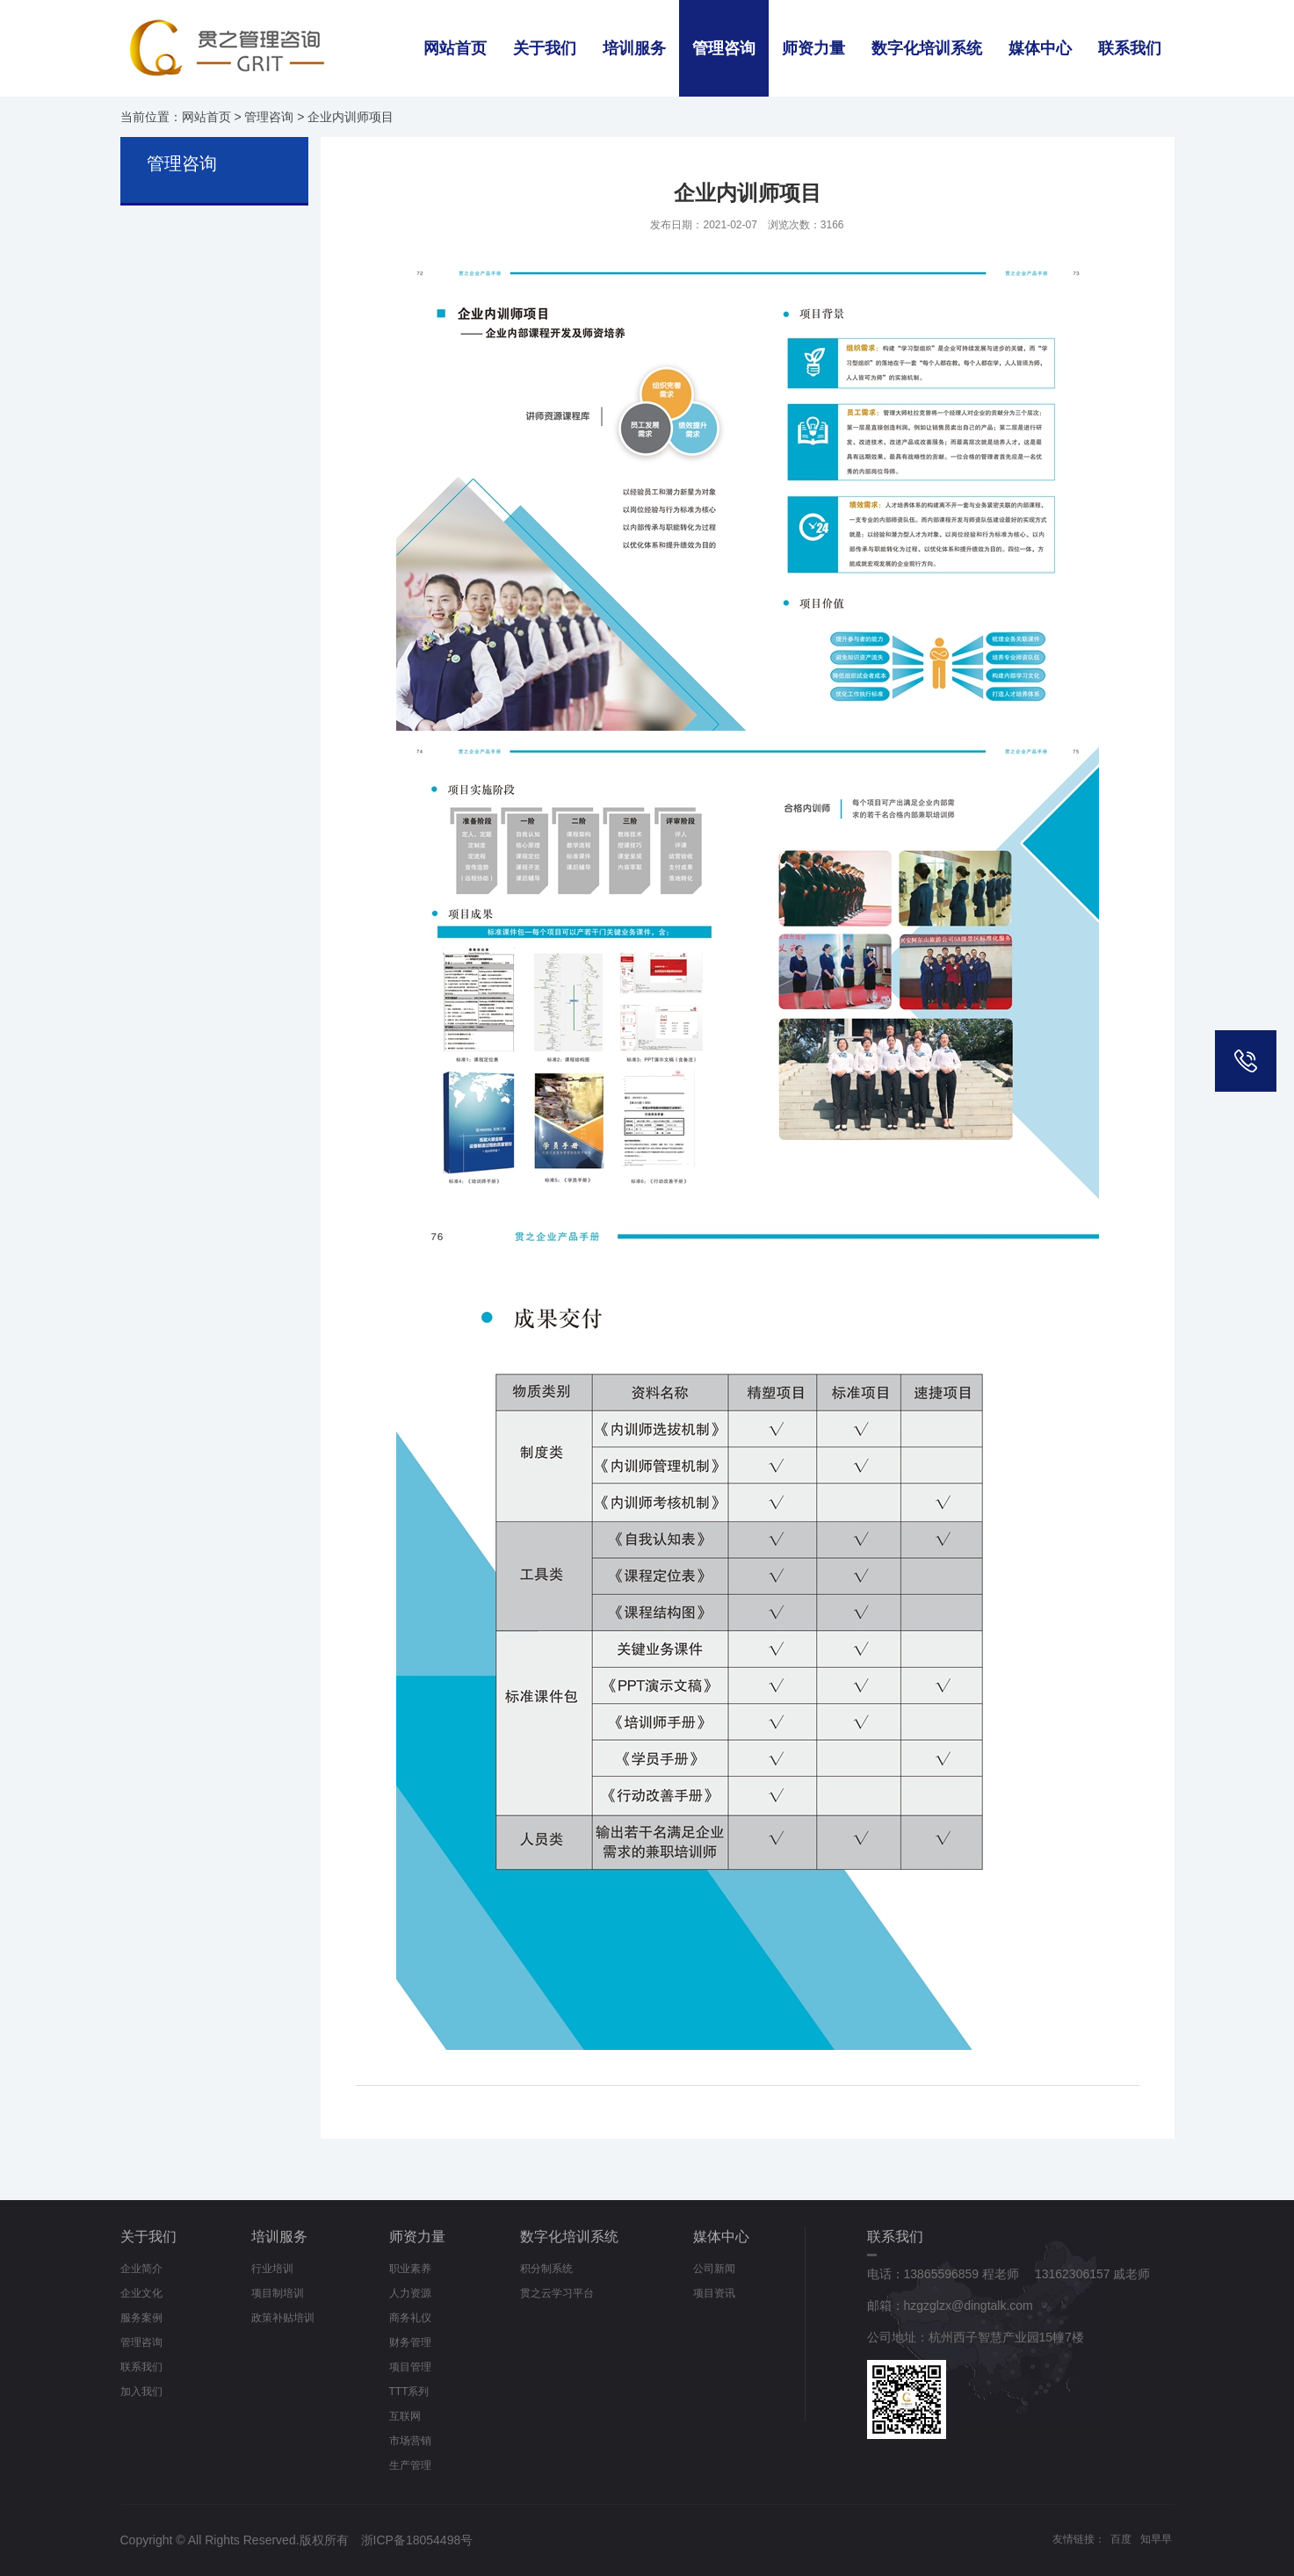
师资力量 (813, 48)
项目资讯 (714, 2293)
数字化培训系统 (926, 48)
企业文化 (141, 2293)
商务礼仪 (410, 2318)
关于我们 (544, 48)
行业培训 (272, 2268)
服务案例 (141, 2318)
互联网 (405, 2416)
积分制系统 (546, 2268)
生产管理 (410, 2465)
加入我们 (141, 2391)
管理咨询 (723, 48)
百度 (1120, 2539)
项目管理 (410, 2367)
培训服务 (634, 48)
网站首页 (455, 48)
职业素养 (410, 2268)
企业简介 (141, 2268)
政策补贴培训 (282, 2318)
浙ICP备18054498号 (417, 2540)
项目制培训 (277, 2293)
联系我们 (1129, 48)
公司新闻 (714, 2268)
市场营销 (410, 2441)
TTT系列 (409, 2391)
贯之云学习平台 (557, 2293)
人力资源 (410, 2293)
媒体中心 (1040, 48)
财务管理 (410, 2342)
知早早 (1156, 2539)
